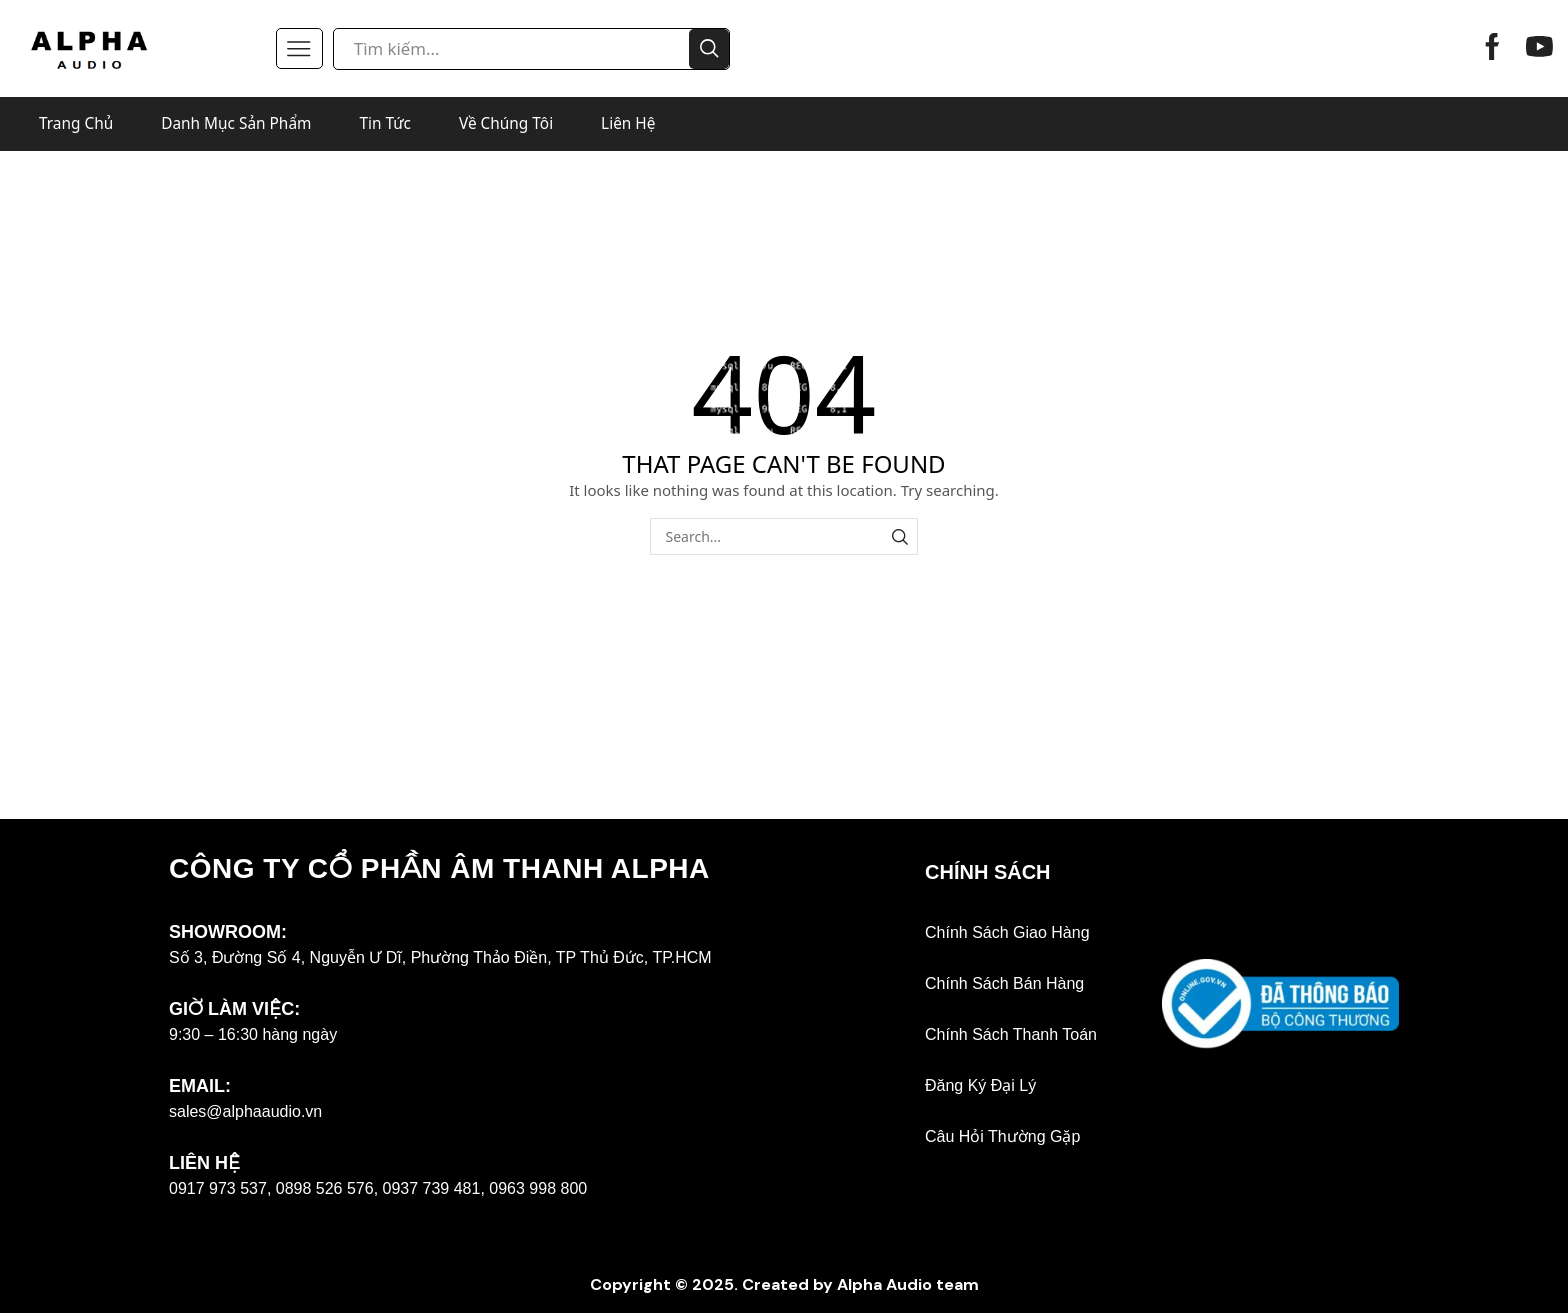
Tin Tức (385, 123)
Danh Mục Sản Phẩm (236, 123)
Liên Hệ (628, 123)
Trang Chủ (76, 123)
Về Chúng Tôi (506, 123)
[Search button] (709, 49)
